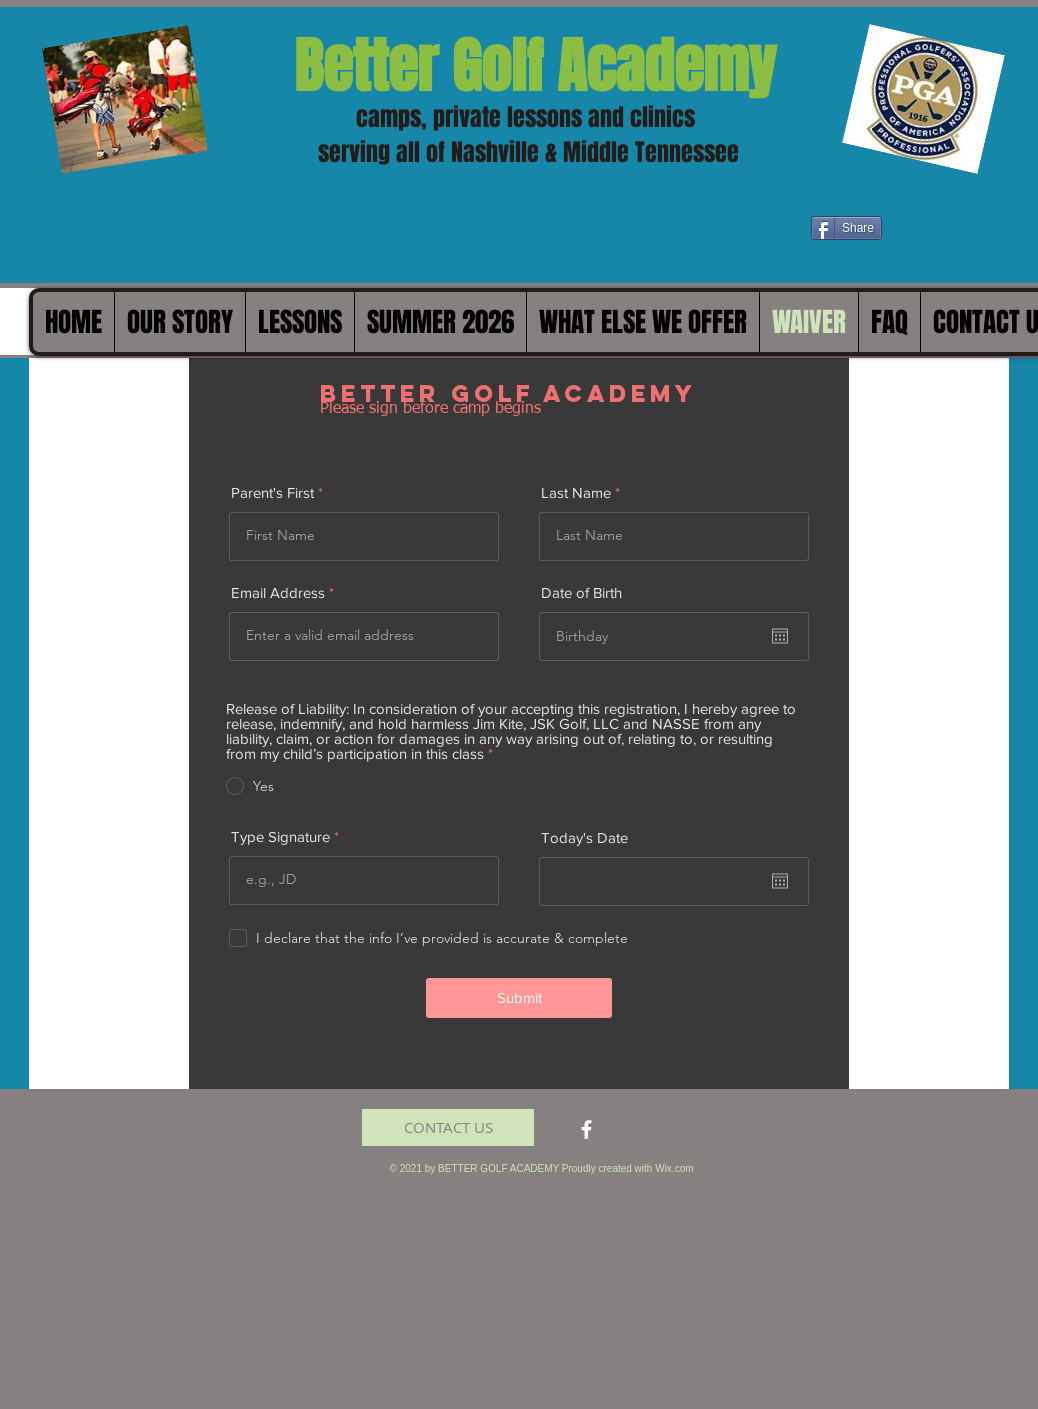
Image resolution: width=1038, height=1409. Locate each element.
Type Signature (280, 836)
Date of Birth (581, 592)
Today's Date (584, 837)
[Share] (846, 228)
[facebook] (586, 1129)
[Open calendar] (780, 636)
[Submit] (519, 998)
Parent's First (272, 492)
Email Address (278, 592)
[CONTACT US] (448, 1127)
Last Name (576, 492)
